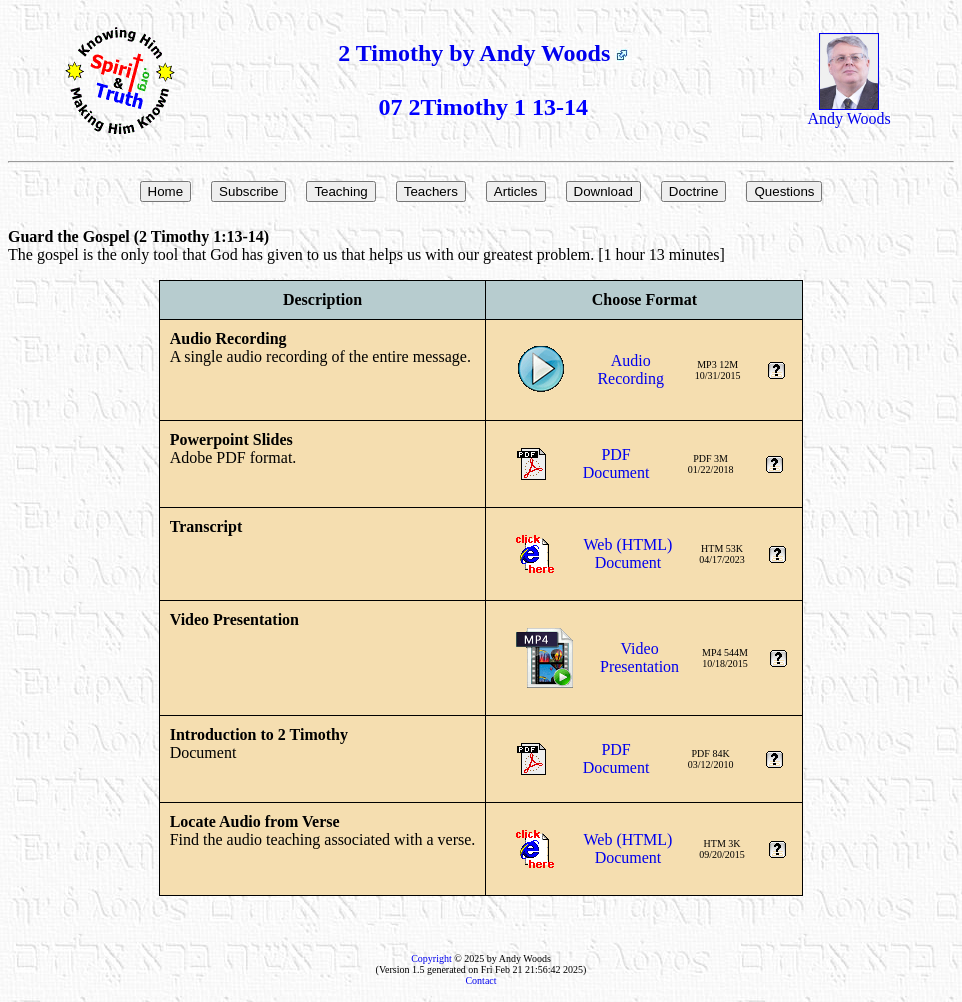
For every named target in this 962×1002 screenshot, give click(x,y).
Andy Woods (848, 111)
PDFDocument (616, 463)
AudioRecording (630, 369)
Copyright (431, 958)
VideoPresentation (639, 657)
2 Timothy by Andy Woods (483, 53)
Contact (480, 980)
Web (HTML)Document (628, 553)
